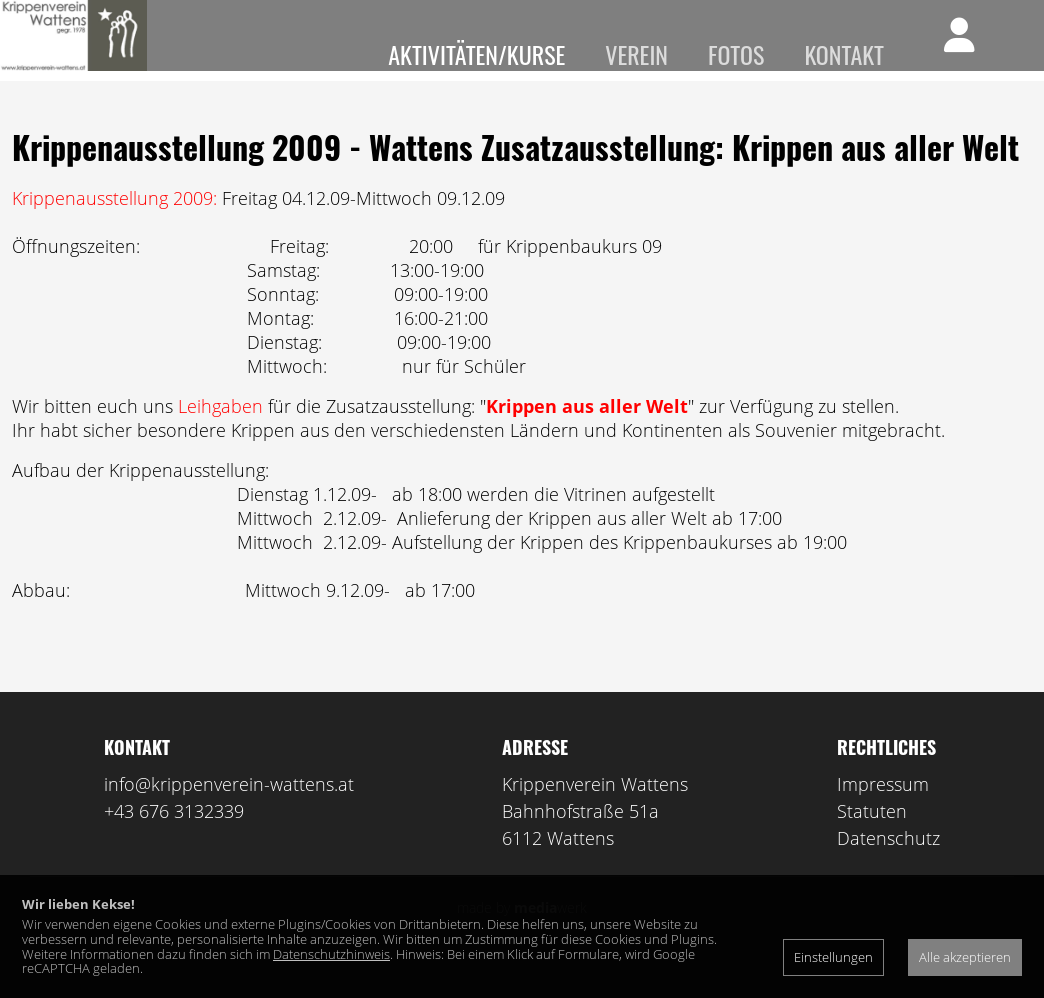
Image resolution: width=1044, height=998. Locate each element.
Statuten (872, 840)
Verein (636, 54)
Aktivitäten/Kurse (476, 54)
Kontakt (844, 54)
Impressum (883, 813)
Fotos (736, 54)
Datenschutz (888, 867)
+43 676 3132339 (174, 840)
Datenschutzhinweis (331, 954)
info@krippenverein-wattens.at (229, 813)
